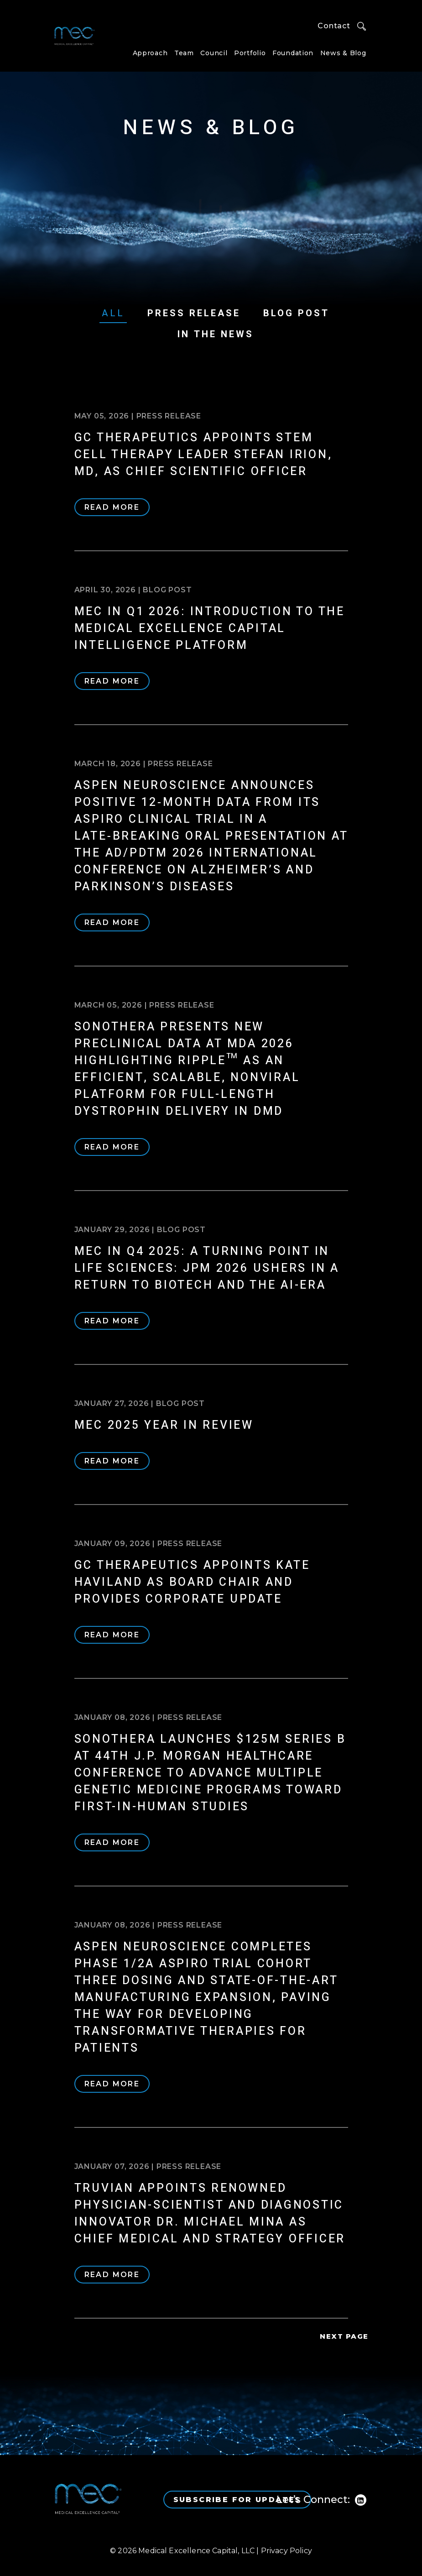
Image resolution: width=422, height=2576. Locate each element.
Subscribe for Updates (237, 2499)
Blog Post (296, 313)
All (113, 313)
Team (184, 53)
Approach (150, 53)
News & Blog (343, 53)
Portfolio (250, 53)
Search (361, 26)
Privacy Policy (286, 2550)
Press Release (193, 313)
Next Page (344, 2336)
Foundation (292, 53)
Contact (334, 25)
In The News (215, 334)
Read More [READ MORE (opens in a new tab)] (112, 507)
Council (213, 53)
